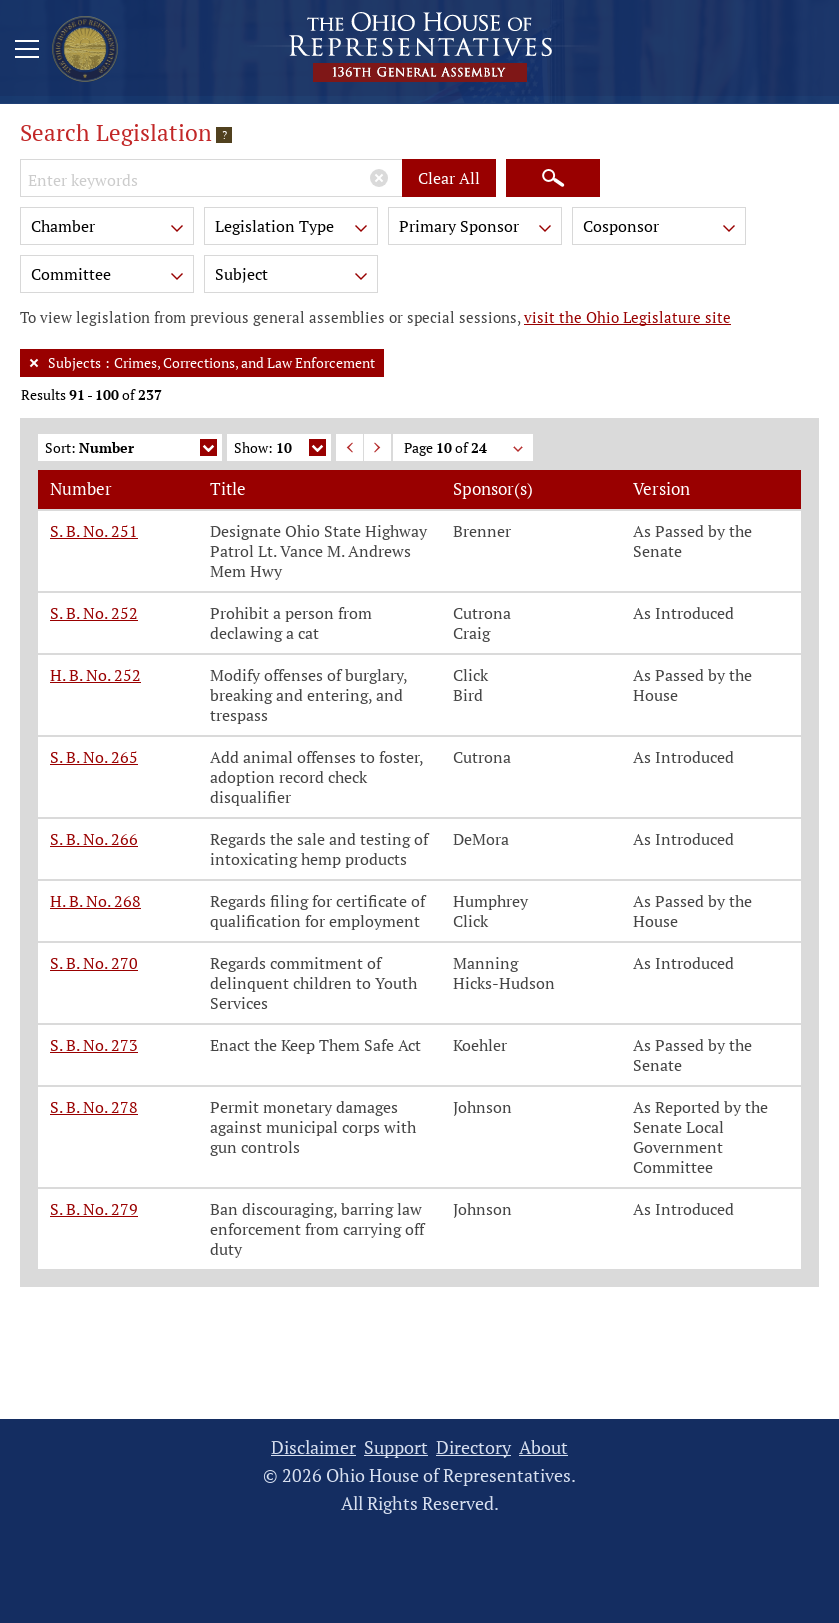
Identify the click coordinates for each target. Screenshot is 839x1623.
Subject (293, 277)
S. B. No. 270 (94, 963)
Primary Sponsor (477, 229)
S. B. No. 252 (94, 613)
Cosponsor (661, 229)
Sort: (131, 449)
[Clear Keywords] (379, 178)
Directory (473, 1447)
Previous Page (349, 447)
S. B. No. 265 (94, 757)
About (543, 1447)
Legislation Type (293, 229)
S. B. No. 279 (94, 1209)
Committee (109, 277)
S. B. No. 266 (94, 839)
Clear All (449, 178)
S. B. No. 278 (94, 1107)
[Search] (553, 178)
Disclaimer (313, 1447)
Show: (280, 449)
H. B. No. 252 (95, 675)
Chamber (109, 229)
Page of (465, 449)
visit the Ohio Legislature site (627, 317)
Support (396, 1447)
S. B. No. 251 (94, 531)
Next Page (377, 447)
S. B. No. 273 (94, 1045)
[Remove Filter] (34, 363)
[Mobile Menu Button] (27, 52)
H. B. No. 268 (95, 901)
